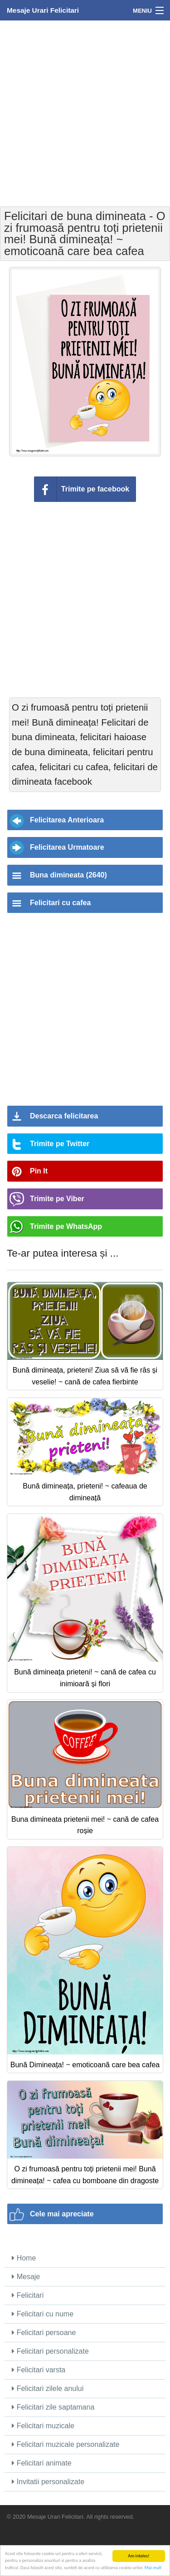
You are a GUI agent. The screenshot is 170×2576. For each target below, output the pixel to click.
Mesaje (26, 2276)
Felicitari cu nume (42, 2314)
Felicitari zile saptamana (53, 2407)
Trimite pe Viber (57, 1199)
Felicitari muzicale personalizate (65, 2444)
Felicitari (28, 2295)
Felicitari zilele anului (47, 2388)
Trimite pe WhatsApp (66, 1226)
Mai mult (153, 2568)
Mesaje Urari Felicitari (43, 10)
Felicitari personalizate (50, 2351)
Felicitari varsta (38, 2370)
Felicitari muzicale (43, 2426)
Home (24, 2258)
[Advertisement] (85, 112)
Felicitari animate (41, 2463)
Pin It (39, 1171)
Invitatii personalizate (48, 2482)
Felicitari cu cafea (60, 903)
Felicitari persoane (44, 2332)
